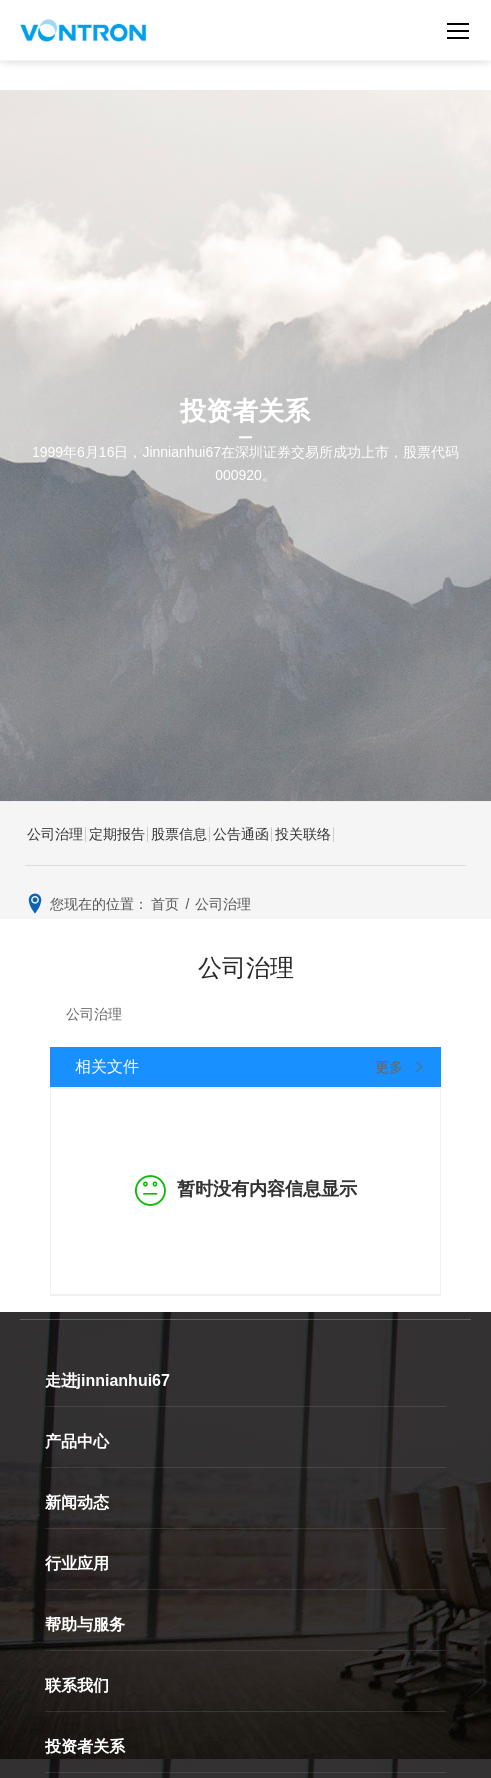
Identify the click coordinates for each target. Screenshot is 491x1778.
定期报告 (117, 834)
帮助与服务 (85, 1624)
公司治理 (55, 834)
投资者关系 (85, 1746)
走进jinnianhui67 (107, 1380)
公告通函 (241, 834)
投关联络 (303, 834)
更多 (400, 1067)
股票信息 (179, 834)
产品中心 (77, 1441)
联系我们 (77, 1685)
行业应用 (77, 1563)
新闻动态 (77, 1502)
